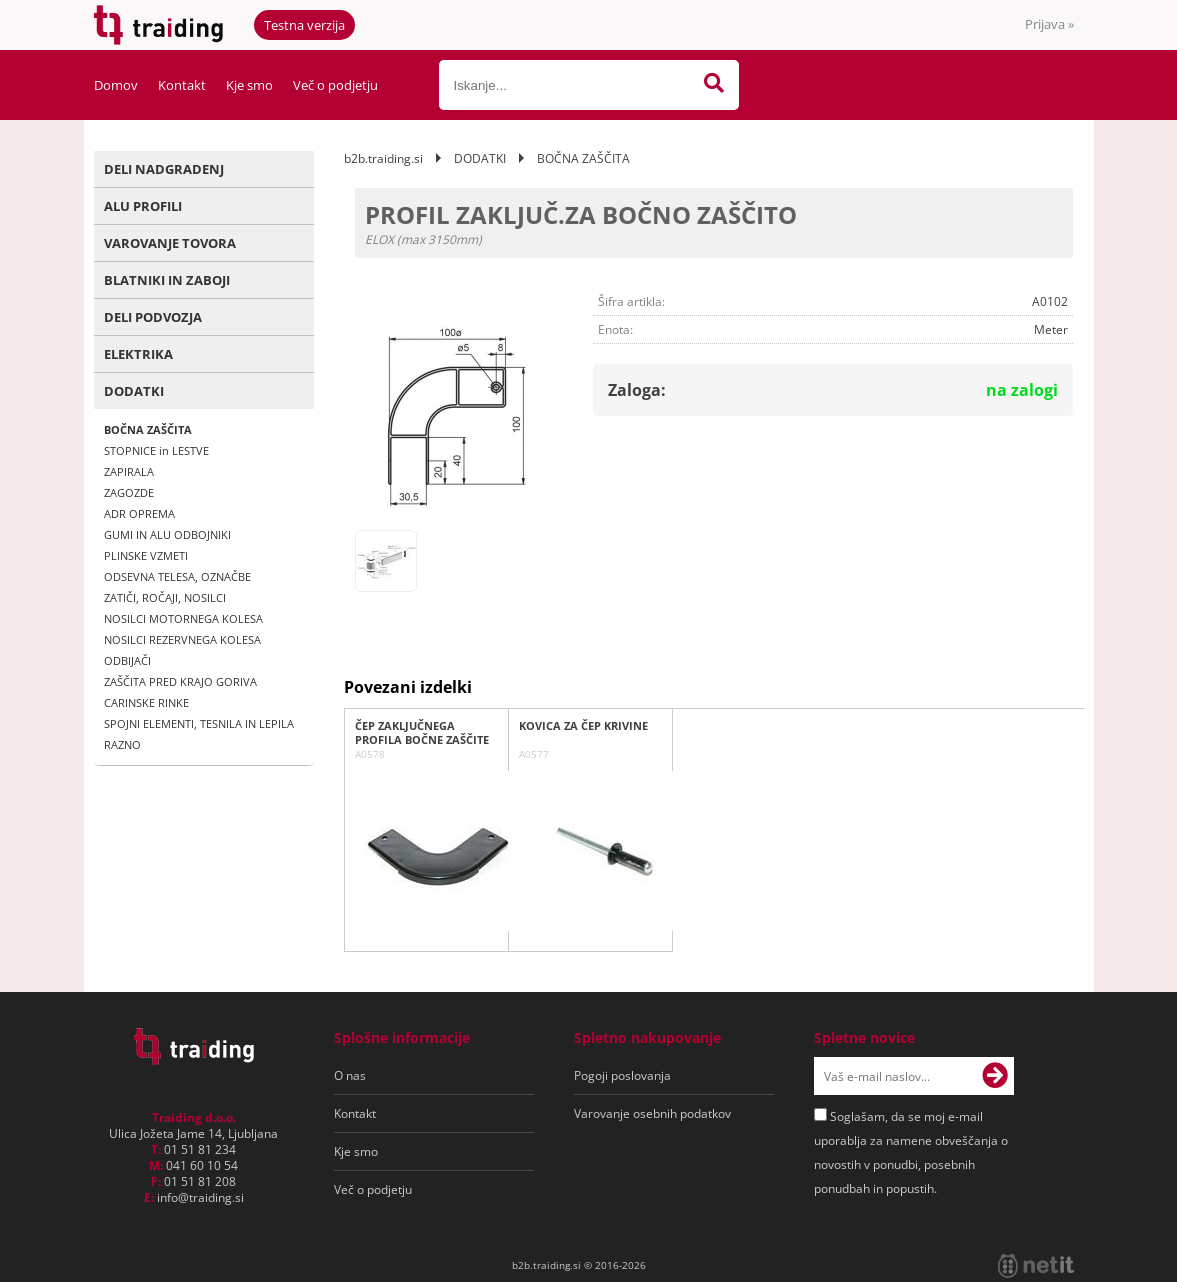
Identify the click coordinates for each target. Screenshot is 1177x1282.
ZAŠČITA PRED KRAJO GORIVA (180, 681)
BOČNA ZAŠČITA (148, 429)
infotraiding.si (200, 1197)
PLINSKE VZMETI (146, 555)
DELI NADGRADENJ (164, 169)
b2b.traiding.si (383, 158)
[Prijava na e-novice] (995, 1076)
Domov (116, 85)
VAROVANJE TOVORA (170, 243)
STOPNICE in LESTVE (156, 450)
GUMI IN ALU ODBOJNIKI (167, 534)
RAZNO (122, 744)
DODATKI (134, 391)
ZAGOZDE (129, 492)
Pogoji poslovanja (622, 1075)
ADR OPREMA (139, 513)
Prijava (1049, 24)
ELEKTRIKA (138, 354)
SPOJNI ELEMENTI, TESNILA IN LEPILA (199, 723)
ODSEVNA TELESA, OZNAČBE (177, 576)
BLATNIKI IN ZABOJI (167, 280)
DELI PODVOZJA (153, 317)
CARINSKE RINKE (146, 702)
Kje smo (249, 85)
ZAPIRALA (129, 471)
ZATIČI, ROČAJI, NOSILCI (165, 597)
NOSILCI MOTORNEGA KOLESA (183, 618)
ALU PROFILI (143, 206)
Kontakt (182, 85)
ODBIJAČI (127, 660)
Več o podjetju (335, 85)
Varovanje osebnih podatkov (652, 1113)
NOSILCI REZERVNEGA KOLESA (182, 639)
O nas (350, 1075)
